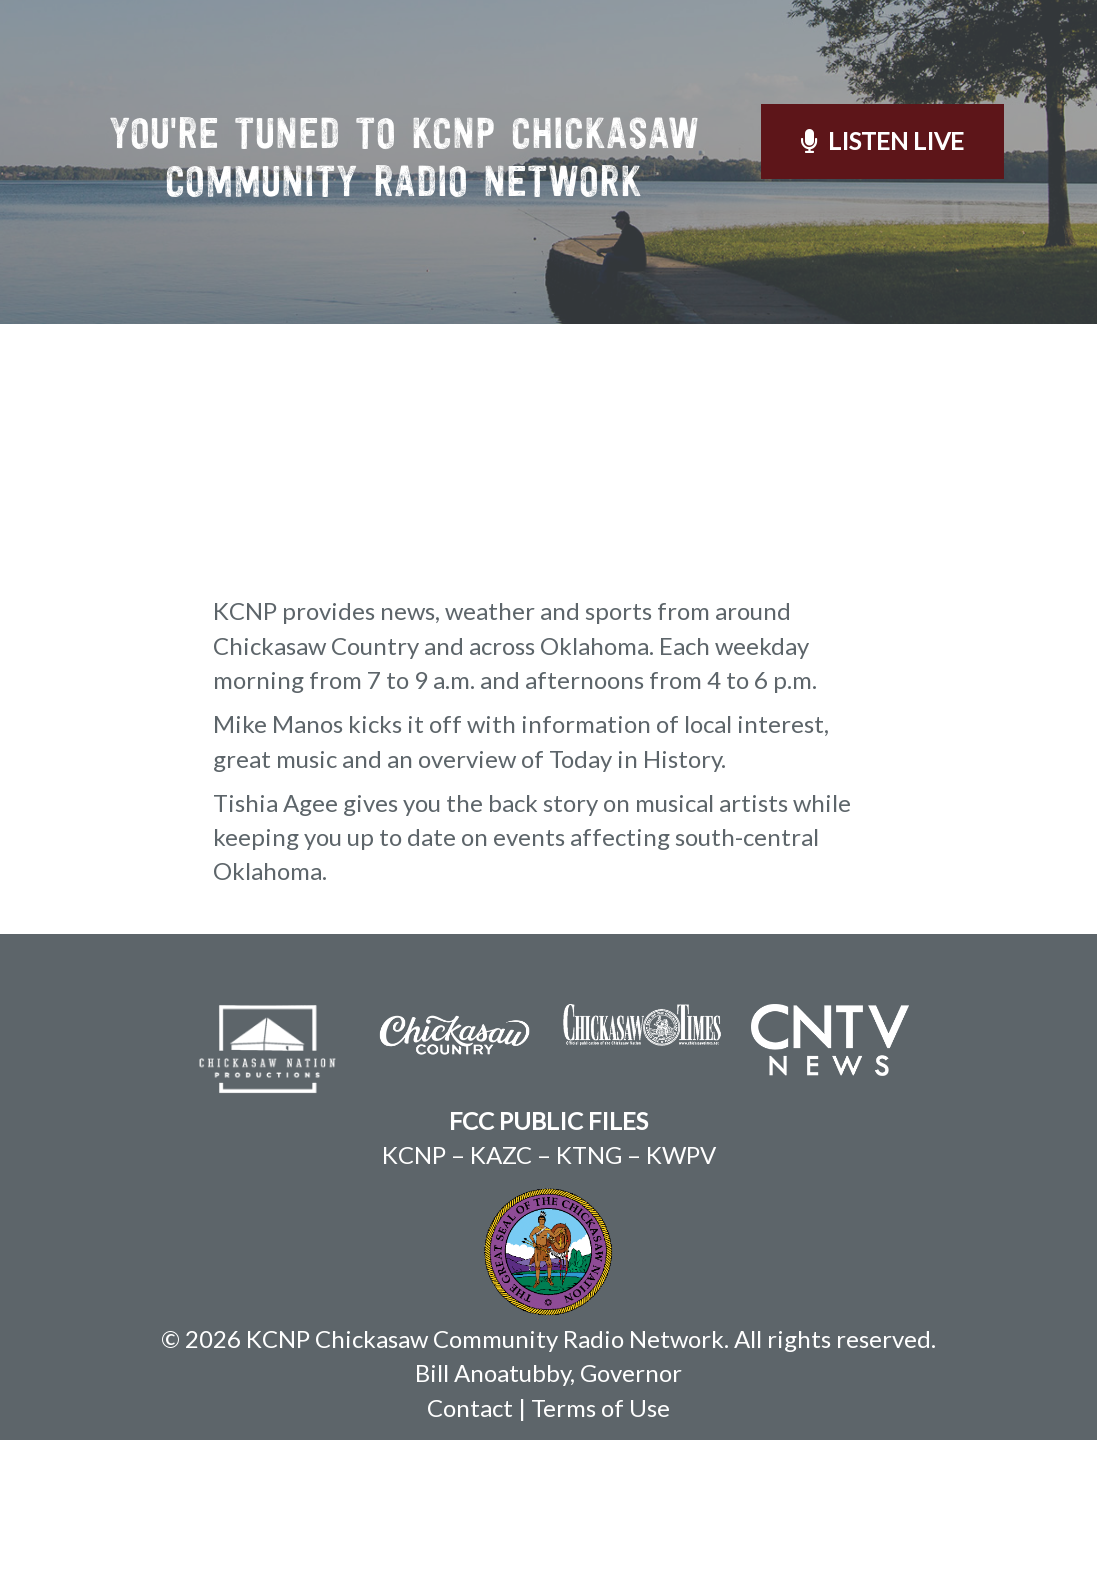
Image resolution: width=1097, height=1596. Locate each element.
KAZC (501, 1310)
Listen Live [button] (882, 296)
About (449, 64)
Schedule (568, 64)
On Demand (713, 64)
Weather (856, 64)
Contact (985, 64)
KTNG (589, 1310)
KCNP (414, 1310)
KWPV (681, 1310)
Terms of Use (600, 1563)
